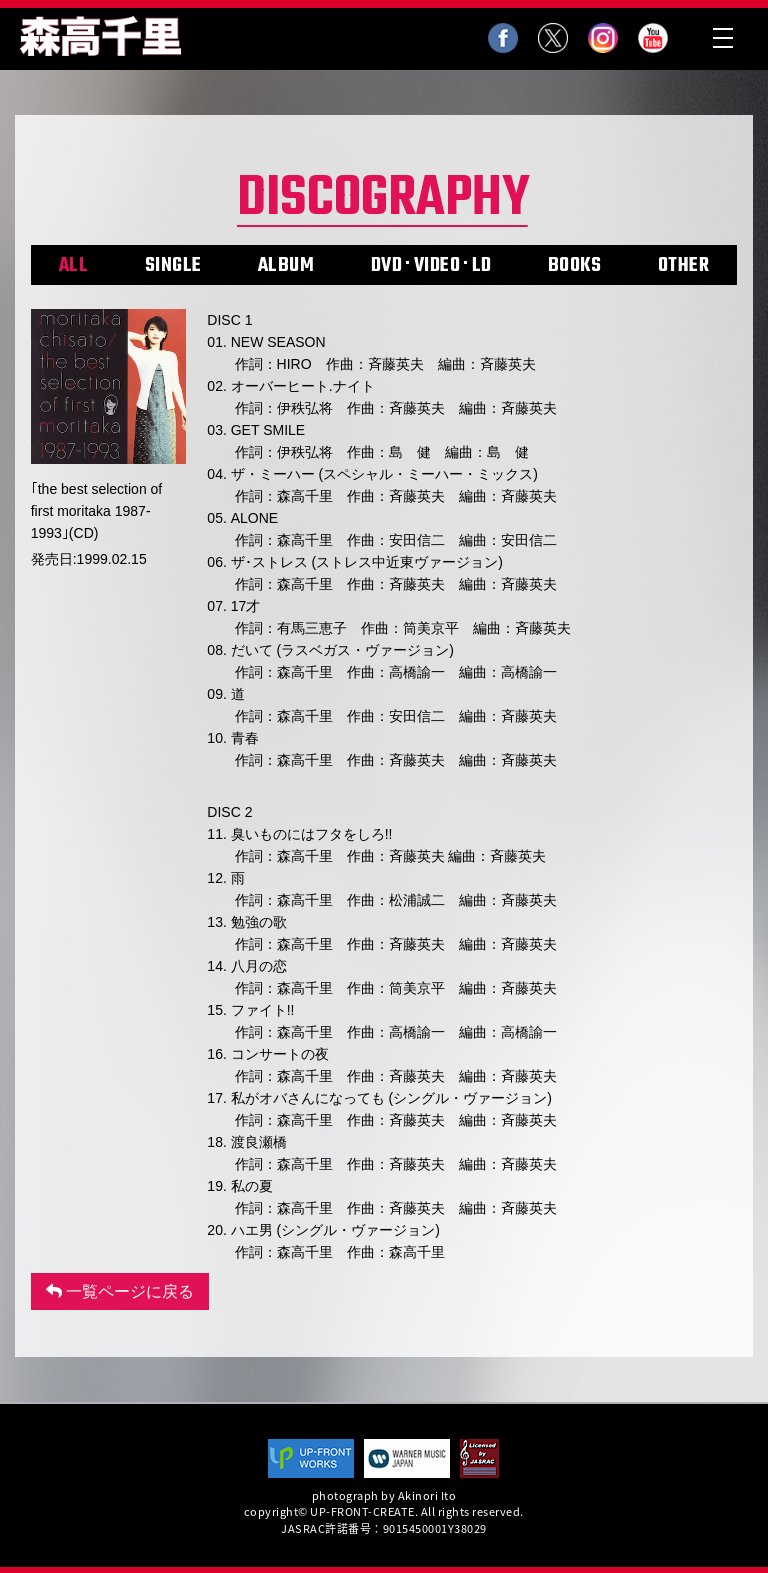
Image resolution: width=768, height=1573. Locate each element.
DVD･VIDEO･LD (431, 265)
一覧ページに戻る (120, 1291)
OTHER (684, 265)
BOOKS (575, 265)
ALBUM (286, 265)
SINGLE (173, 265)
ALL (74, 265)
